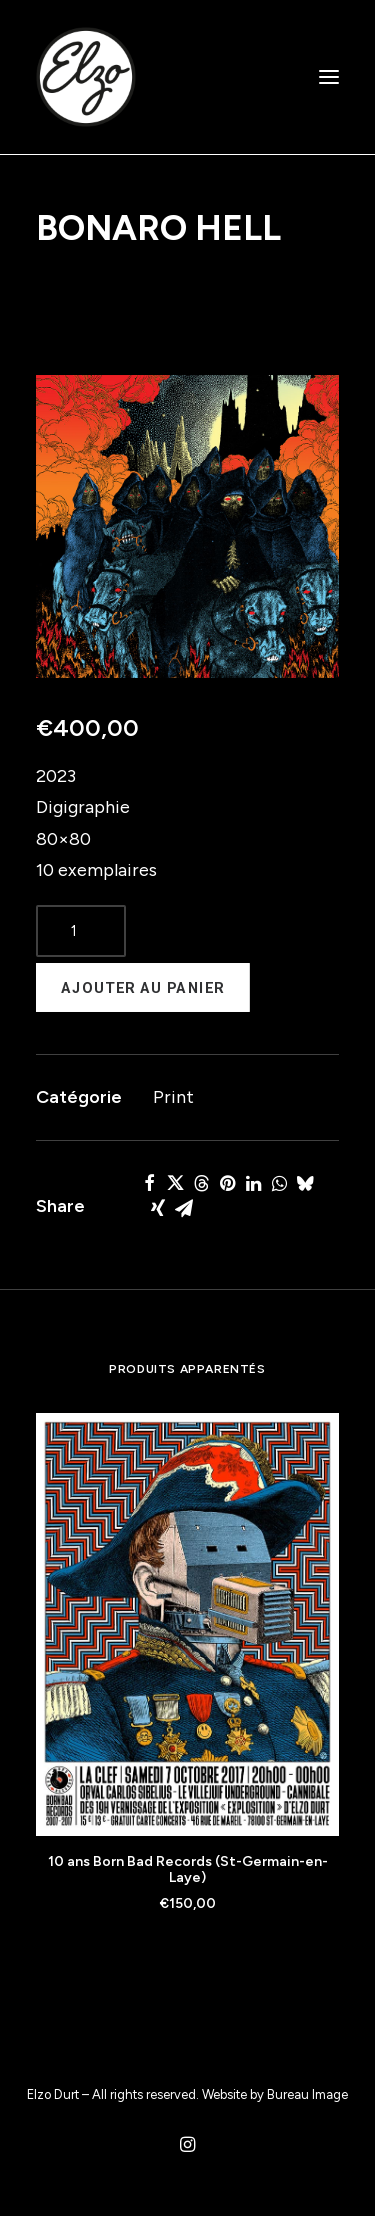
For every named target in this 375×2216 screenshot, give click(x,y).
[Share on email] (184, 1208)
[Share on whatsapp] (279, 1183)
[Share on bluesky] (305, 1183)
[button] (329, 77)
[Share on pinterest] (227, 1183)
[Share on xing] (158, 1208)
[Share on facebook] (149, 1183)
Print (173, 1097)
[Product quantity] (81, 931)
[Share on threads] (201, 1183)
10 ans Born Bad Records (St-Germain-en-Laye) (188, 1870)
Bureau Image (307, 2094)
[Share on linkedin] (253, 1183)
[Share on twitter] (175, 1183)
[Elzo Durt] (86, 77)
